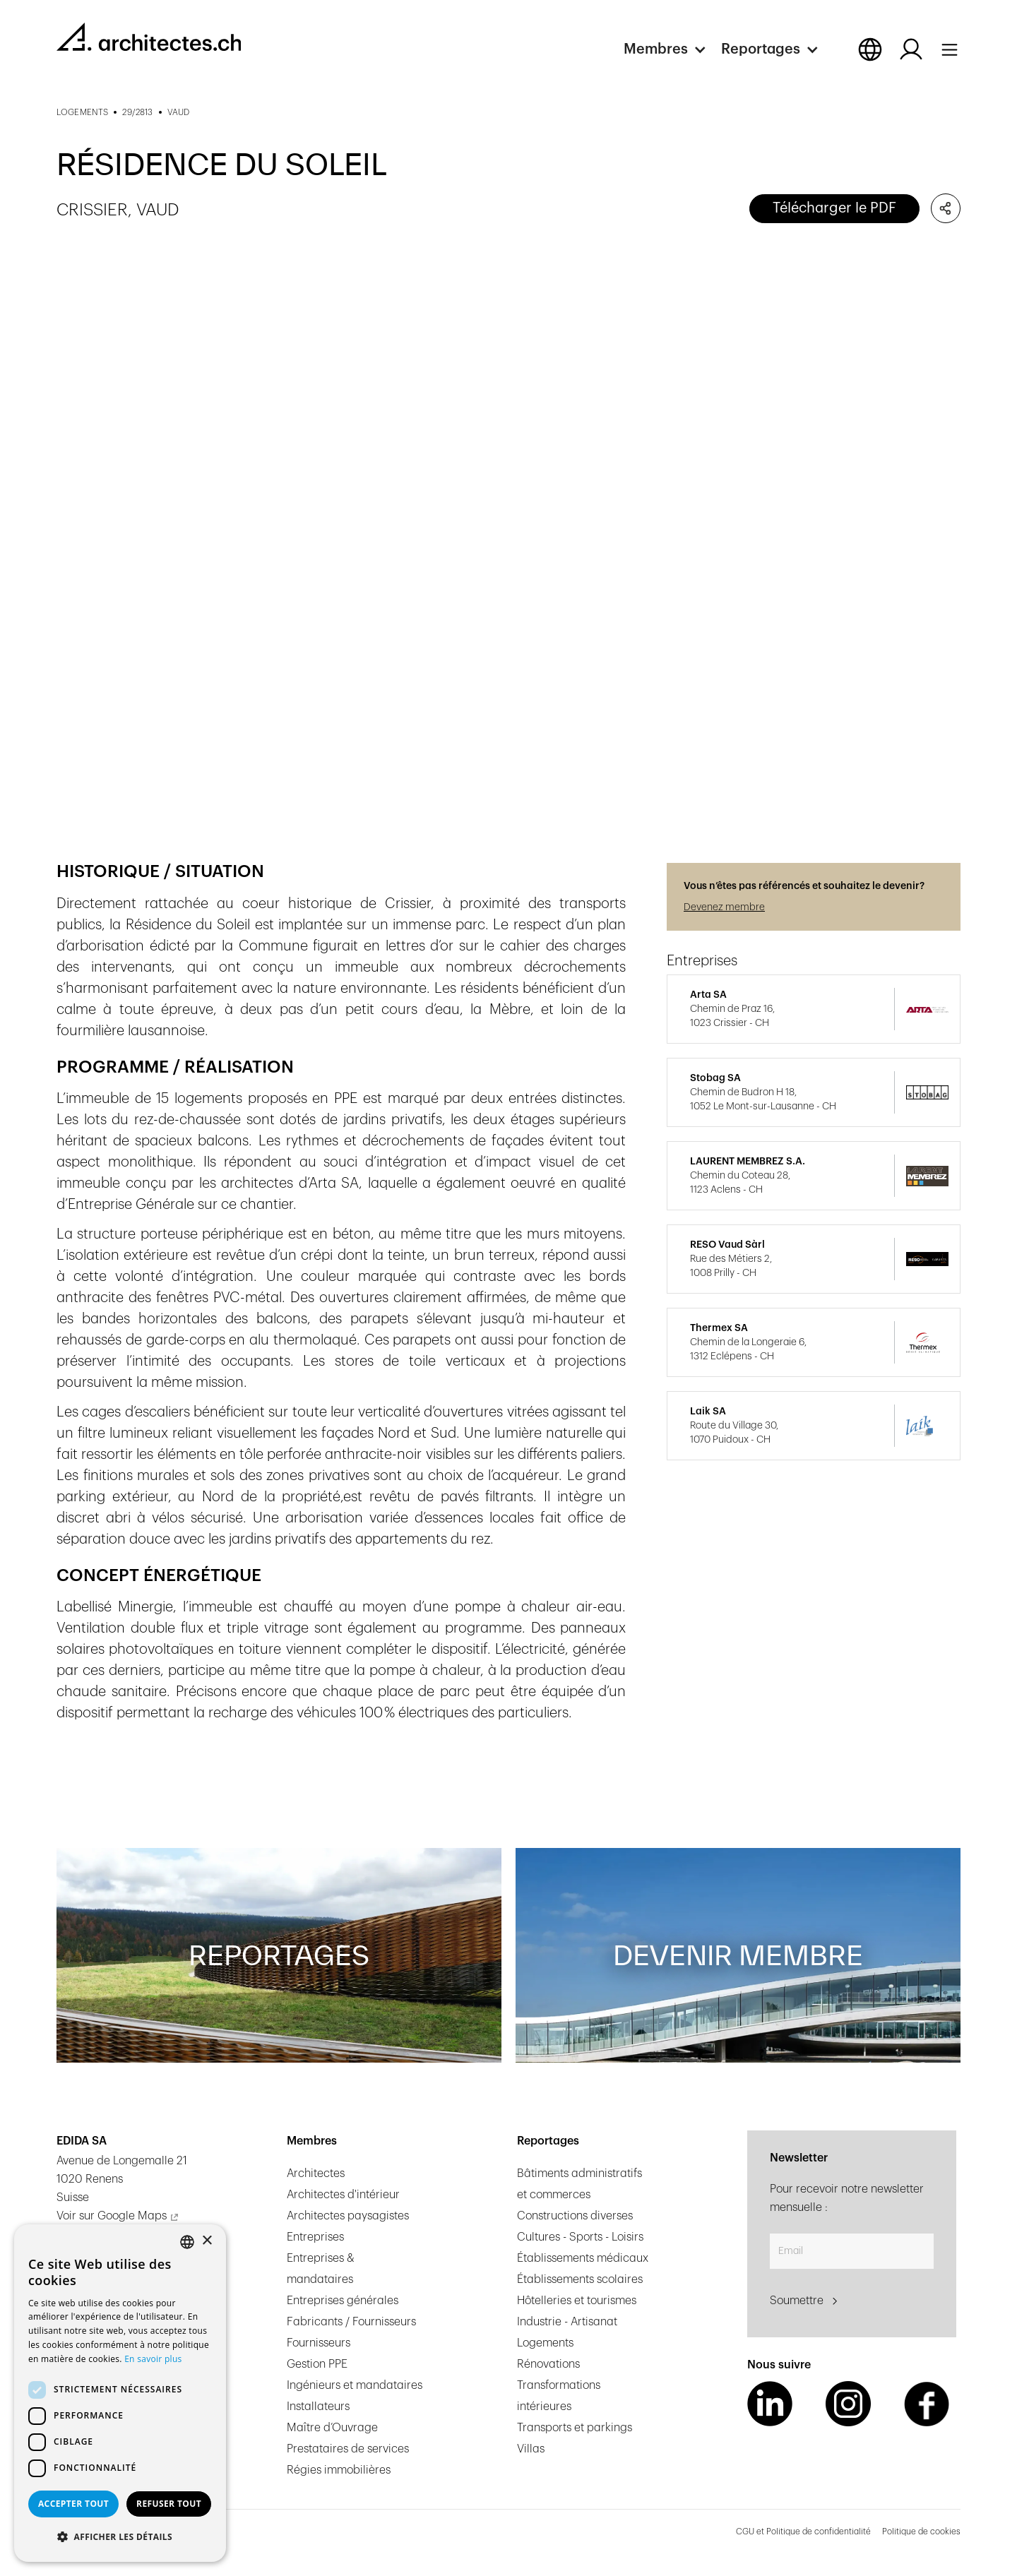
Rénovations (548, 2364)
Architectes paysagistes (348, 2216)
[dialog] (120, 2393)
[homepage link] (148, 37)
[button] (672, 49)
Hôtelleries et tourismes (576, 2300)
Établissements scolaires (580, 2279)
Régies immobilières (339, 2470)
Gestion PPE (317, 2364)
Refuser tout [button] (168, 2504)
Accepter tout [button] (73, 2504)
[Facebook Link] (926, 2403)
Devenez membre (724, 907)
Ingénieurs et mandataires (354, 2385)
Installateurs (318, 2406)
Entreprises (315, 2237)
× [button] (206, 2241)
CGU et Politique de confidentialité (803, 2531)
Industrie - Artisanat (567, 2321)
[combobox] (187, 2242)
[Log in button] (911, 49)
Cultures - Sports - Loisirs (580, 2237)
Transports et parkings (574, 2427)
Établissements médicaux (582, 2258)
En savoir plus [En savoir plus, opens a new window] (153, 2359)
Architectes (316, 2173)
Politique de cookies (921, 2531)
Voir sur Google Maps (111, 2216)
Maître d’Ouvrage (332, 2427)
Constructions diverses (575, 2216)
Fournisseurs (318, 2343)
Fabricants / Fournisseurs (351, 2321)
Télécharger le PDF (834, 208)
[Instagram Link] (848, 2403)
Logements (545, 2343)
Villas (531, 2449)
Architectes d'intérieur (343, 2194)
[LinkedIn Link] (769, 2403)
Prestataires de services (348, 2449)
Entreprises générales (342, 2300)
